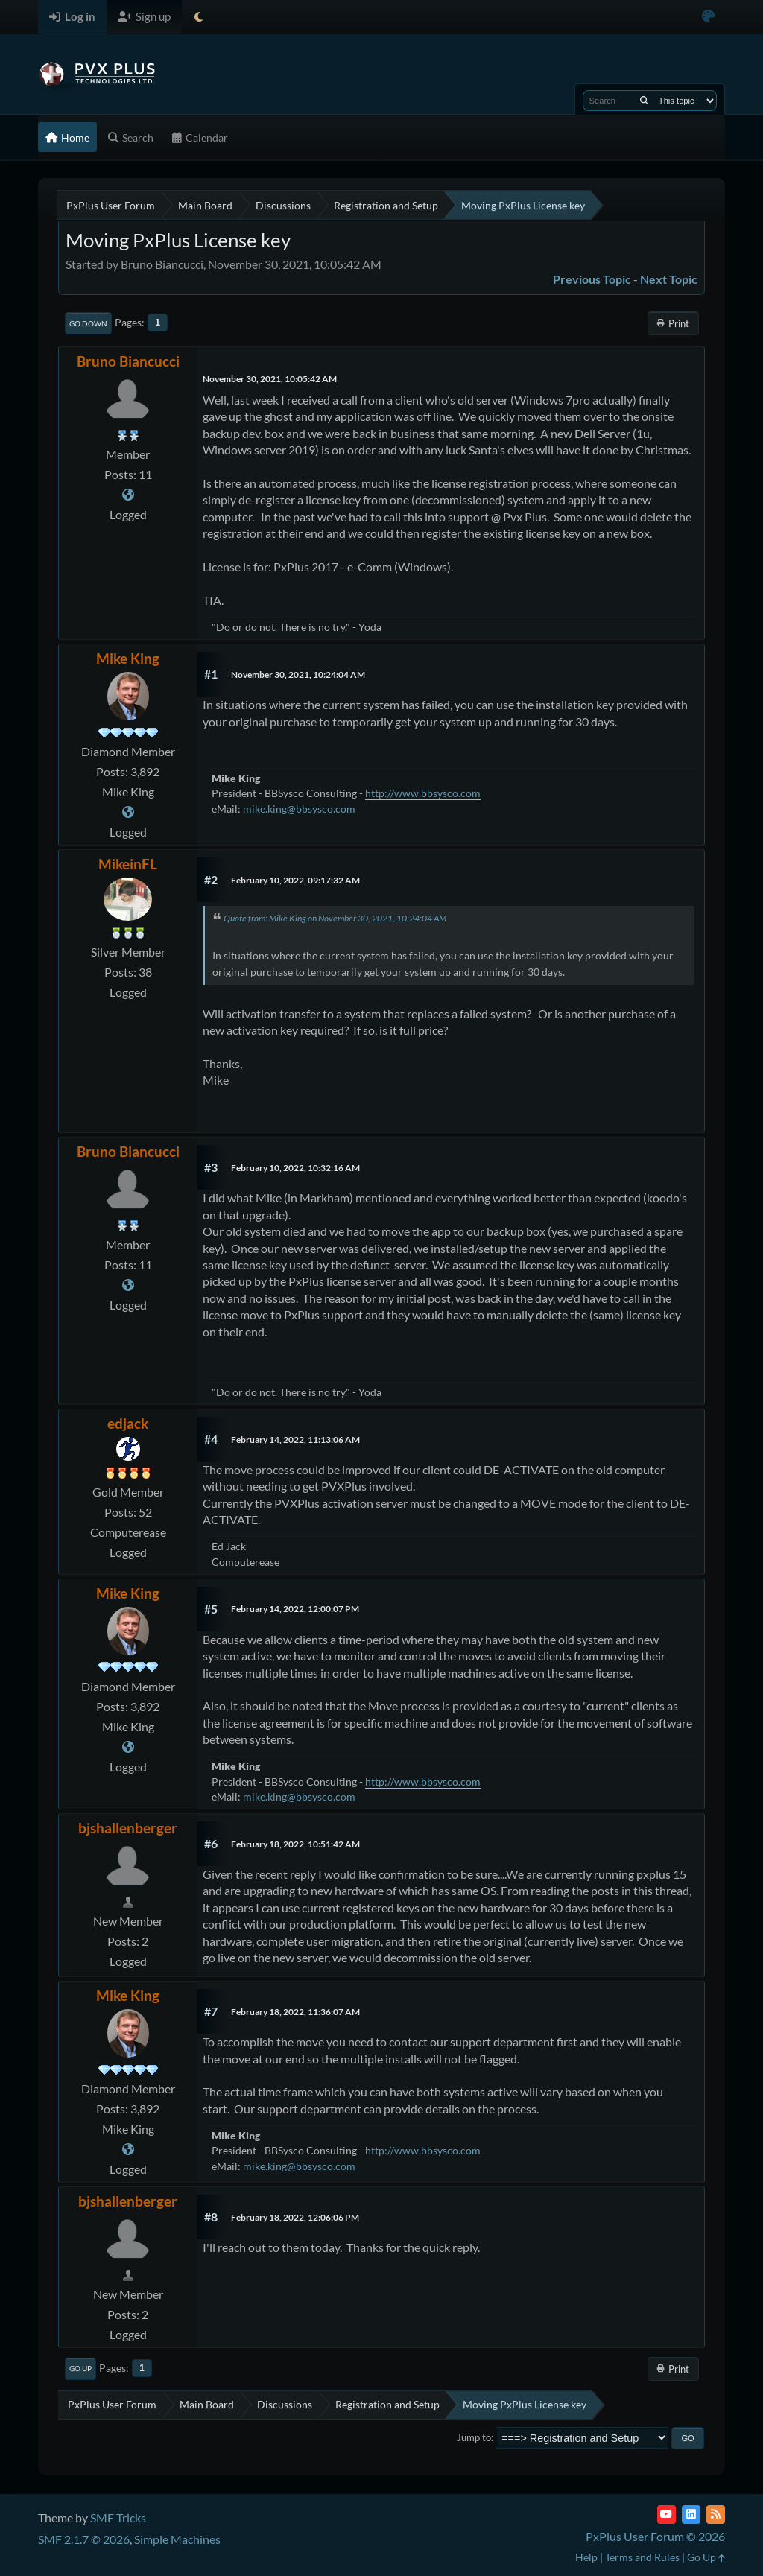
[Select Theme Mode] (198, 17)
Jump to (474, 2437)
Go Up (80, 2368)
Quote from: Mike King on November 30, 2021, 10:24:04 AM (335, 918)
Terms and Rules (642, 2557)
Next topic (668, 279)
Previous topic (592, 279)
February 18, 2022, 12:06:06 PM (295, 2217)
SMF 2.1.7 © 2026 (84, 2539)
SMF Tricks (118, 2517)
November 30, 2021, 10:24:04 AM (298, 674)
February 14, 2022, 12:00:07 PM (295, 1609)
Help (586, 2557)
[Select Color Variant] (708, 17)
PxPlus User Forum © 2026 (655, 2536)
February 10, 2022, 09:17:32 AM (295, 880)
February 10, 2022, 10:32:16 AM (295, 1168)
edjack (127, 1423)
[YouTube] (666, 2514)
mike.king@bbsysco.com (299, 808)
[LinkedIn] (691, 2514)
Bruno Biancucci (128, 360)
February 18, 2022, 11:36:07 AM (295, 2012)
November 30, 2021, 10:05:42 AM (270, 379)
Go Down (88, 323)
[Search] (644, 100)
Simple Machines (177, 2539)
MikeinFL (127, 863)
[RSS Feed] (715, 2514)
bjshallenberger (127, 1827)
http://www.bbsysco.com (423, 793)
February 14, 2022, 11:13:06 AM (295, 1439)
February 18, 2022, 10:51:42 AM (295, 1844)
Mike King (127, 658)
